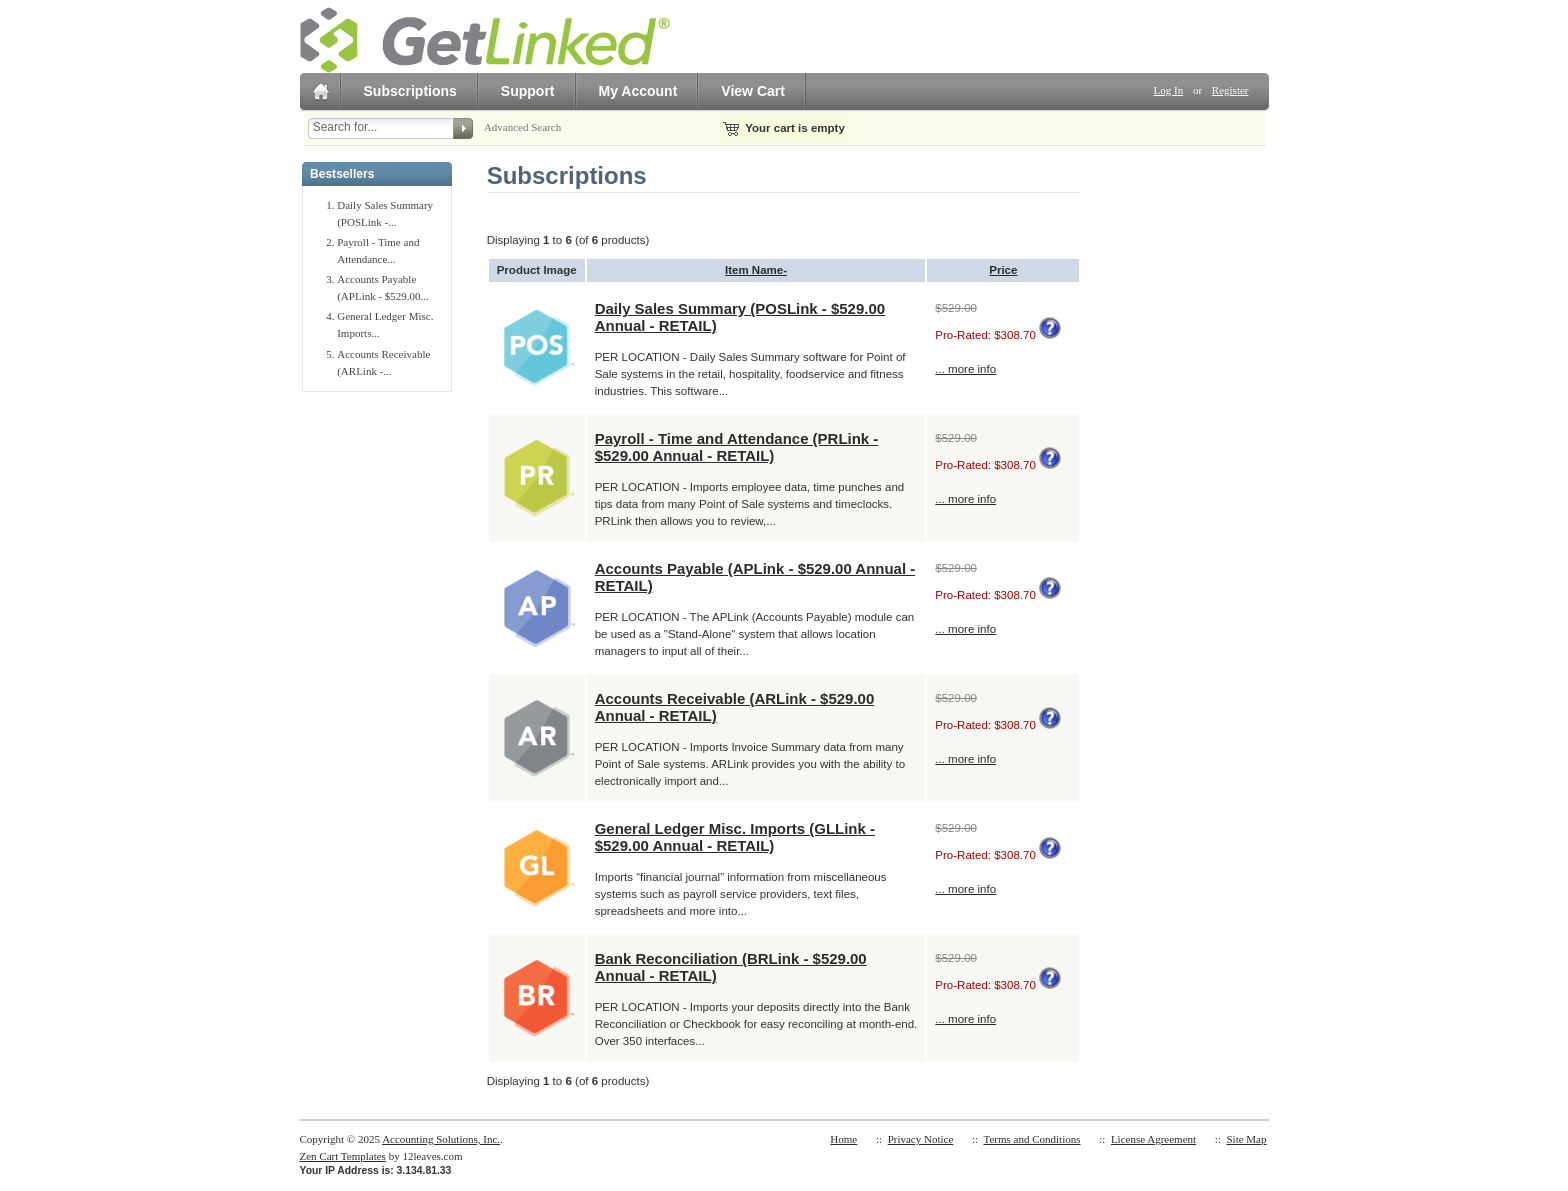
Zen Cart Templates (343, 1156)
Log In (1169, 90)
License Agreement (1153, 1139)
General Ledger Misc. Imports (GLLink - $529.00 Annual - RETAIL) (735, 837)
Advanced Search (522, 127)
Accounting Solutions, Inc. (441, 1139)
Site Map (1246, 1139)
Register (1230, 90)
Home (843, 1139)
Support (528, 91)
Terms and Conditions (1031, 1139)
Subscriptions (410, 91)
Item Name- (756, 270)
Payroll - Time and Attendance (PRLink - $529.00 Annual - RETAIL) (737, 447)
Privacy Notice (921, 1139)
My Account (638, 91)
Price (1003, 270)
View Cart (753, 91)
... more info (965, 369)
